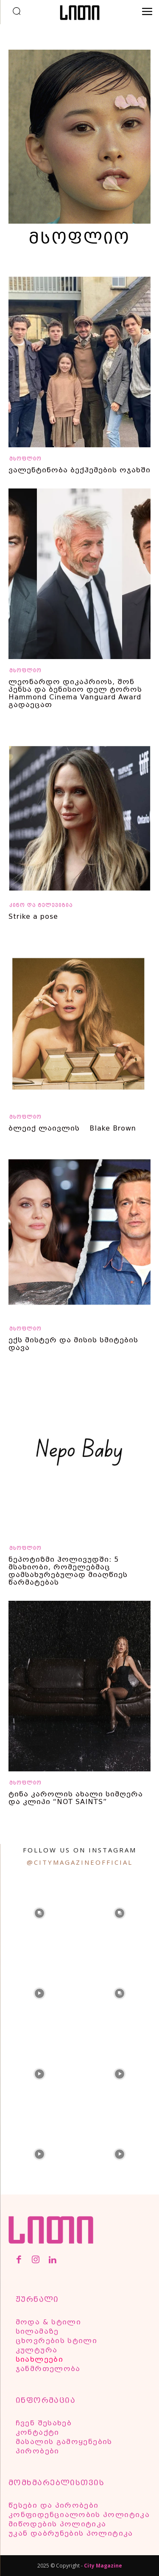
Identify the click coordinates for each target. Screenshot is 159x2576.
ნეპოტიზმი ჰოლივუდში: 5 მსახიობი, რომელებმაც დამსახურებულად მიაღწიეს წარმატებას (68, 1570)
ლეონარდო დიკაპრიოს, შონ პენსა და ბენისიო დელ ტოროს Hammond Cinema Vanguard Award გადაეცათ (75, 693)
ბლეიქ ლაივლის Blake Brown (72, 1128)
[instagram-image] (39, 1912)
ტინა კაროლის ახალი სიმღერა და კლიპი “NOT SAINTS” (75, 1798)
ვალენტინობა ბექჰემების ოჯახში (79, 470)
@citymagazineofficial (80, 1862)
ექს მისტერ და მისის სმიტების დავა (73, 1344)
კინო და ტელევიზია (41, 905)
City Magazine (103, 2565)
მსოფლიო (25, 459)
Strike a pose (33, 916)
